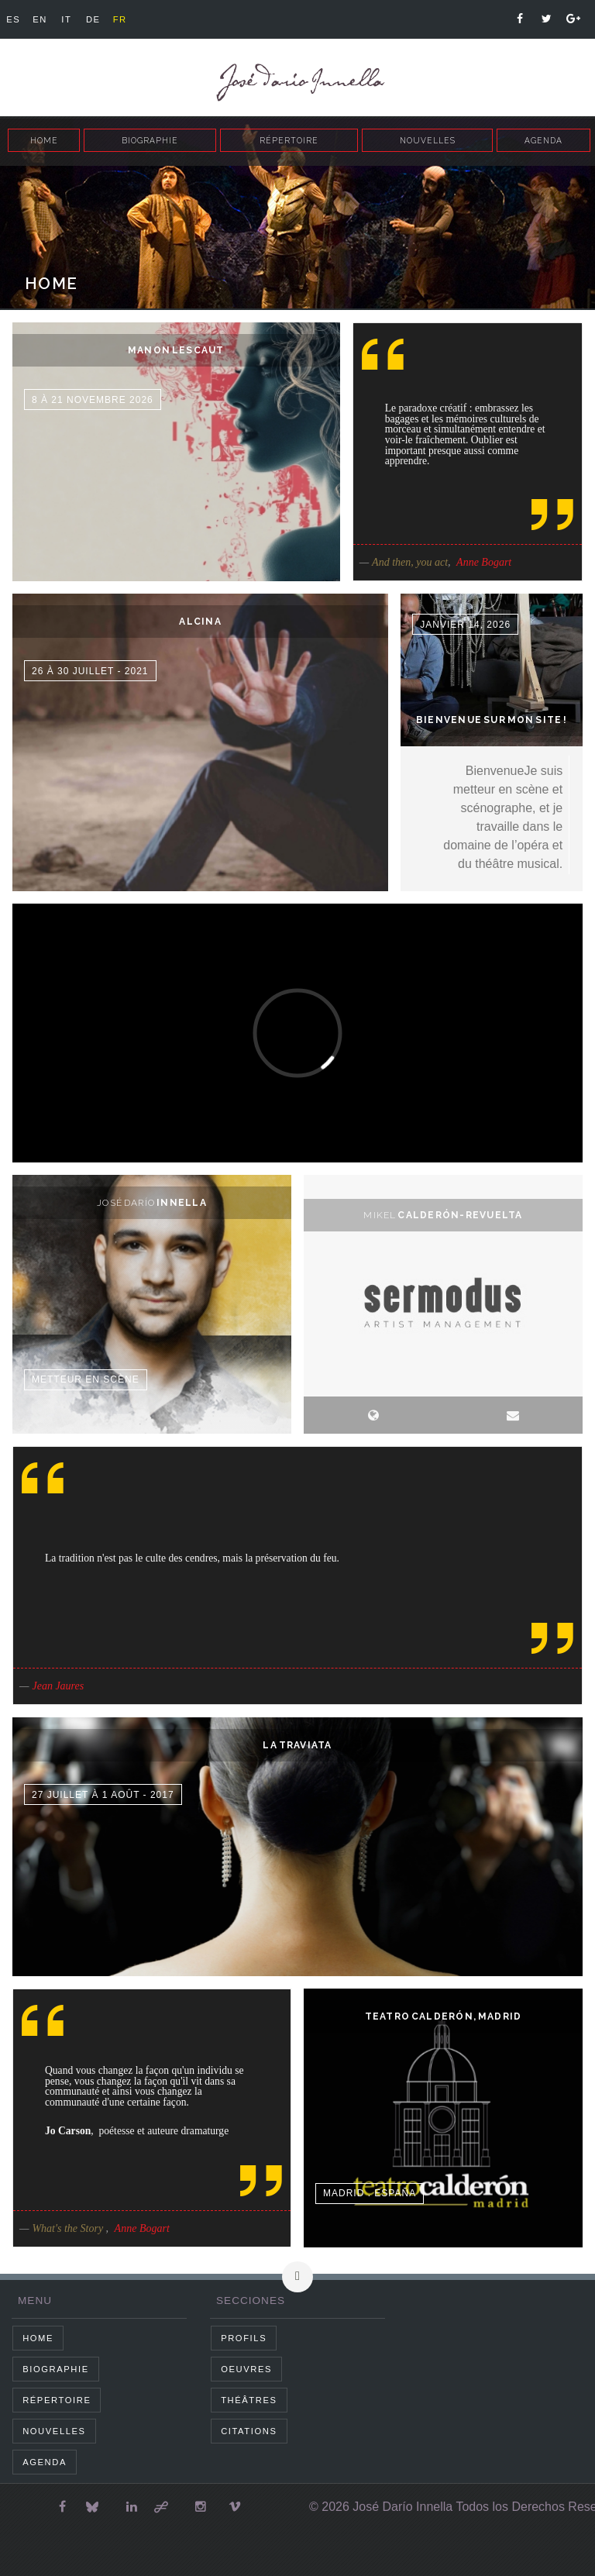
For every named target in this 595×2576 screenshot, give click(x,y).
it (66, 19)
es (13, 19)
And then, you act (410, 562)
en (40, 19)
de (93, 19)
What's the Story (68, 2228)
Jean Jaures (58, 1686)
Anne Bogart (483, 562)
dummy (176, 451)
